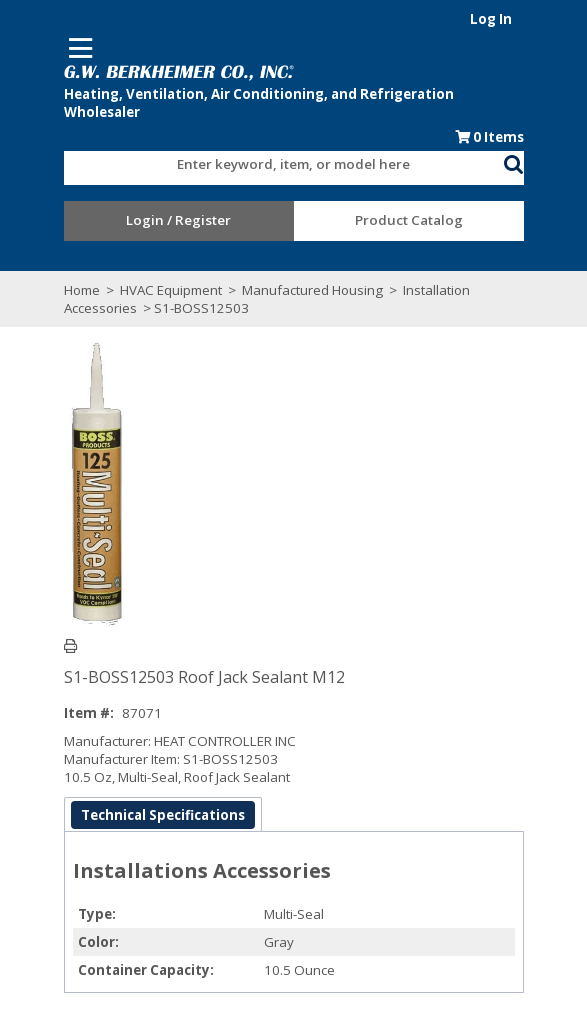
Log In (491, 19)
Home (82, 290)
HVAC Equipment (171, 290)
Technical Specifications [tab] (163, 815)
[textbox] (274, 165)
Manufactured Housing (312, 290)
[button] (514, 161)
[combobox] (284, 160)
